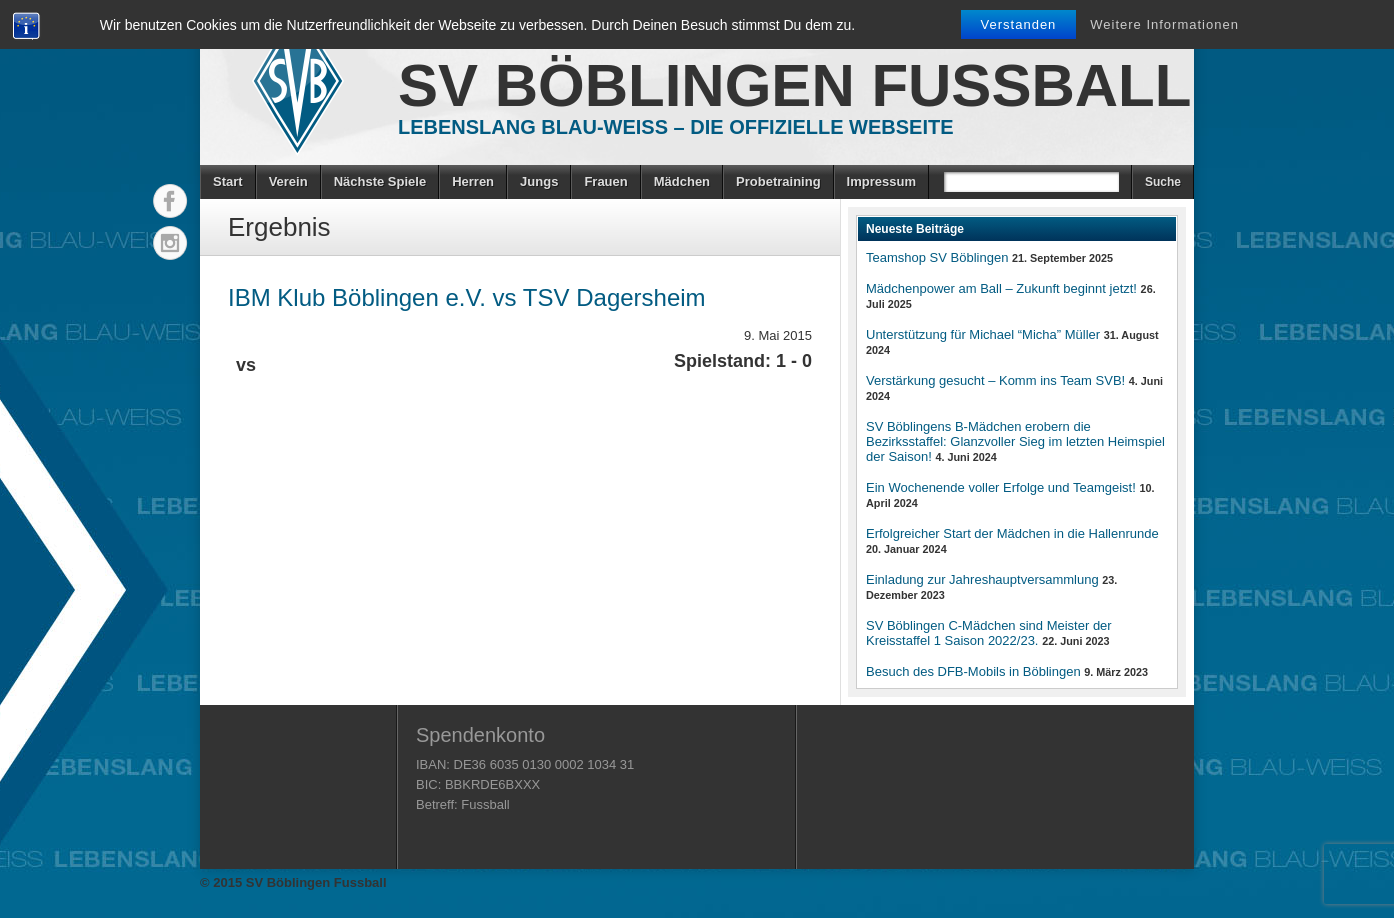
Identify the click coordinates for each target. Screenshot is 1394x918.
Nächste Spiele (380, 181)
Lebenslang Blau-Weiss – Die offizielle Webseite (676, 127)
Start (228, 181)
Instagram (170, 243)
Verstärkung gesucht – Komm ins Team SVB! (995, 380)
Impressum (881, 181)
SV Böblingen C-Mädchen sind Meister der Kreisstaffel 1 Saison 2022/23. (989, 633)
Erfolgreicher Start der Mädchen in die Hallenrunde (1012, 533)
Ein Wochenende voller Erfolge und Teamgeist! (1001, 487)
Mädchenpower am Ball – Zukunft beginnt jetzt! (1001, 288)
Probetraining (778, 181)
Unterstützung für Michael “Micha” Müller (983, 334)
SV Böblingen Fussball (794, 85)
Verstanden (1019, 24)
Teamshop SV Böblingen (937, 257)
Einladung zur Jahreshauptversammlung (982, 579)
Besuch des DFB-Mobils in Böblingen (973, 671)
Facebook (170, 201)
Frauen (605, 181)
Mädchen (682, 181)
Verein (288, 181)
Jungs (539, 181)
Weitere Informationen (1164, 24)
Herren (473, 181)
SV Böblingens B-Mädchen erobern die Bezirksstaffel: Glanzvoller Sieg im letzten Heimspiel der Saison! (1015, 441)
